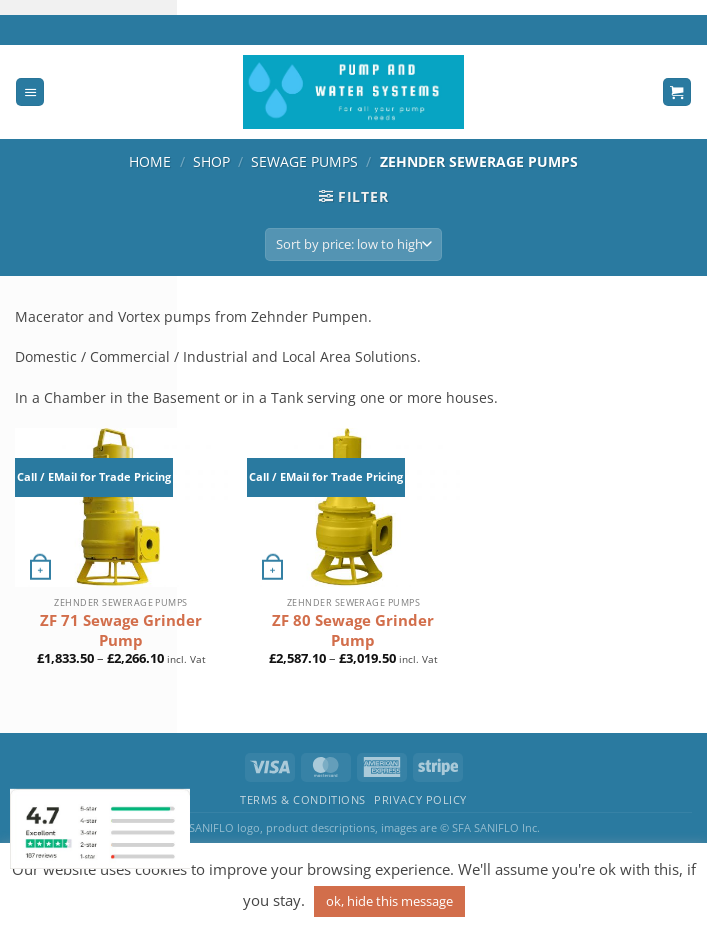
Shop (211, 161)
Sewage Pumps (304, 161)
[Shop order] (353, 244)
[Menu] (30, 92)
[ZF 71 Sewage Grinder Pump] (121, 508)
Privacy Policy (420, 800)
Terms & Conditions (303, 800)
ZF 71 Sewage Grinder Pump (121, 630)
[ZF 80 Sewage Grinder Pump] (353, 508)
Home (150, 161)
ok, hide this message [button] (389, 901)
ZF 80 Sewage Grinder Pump (353, 630)
